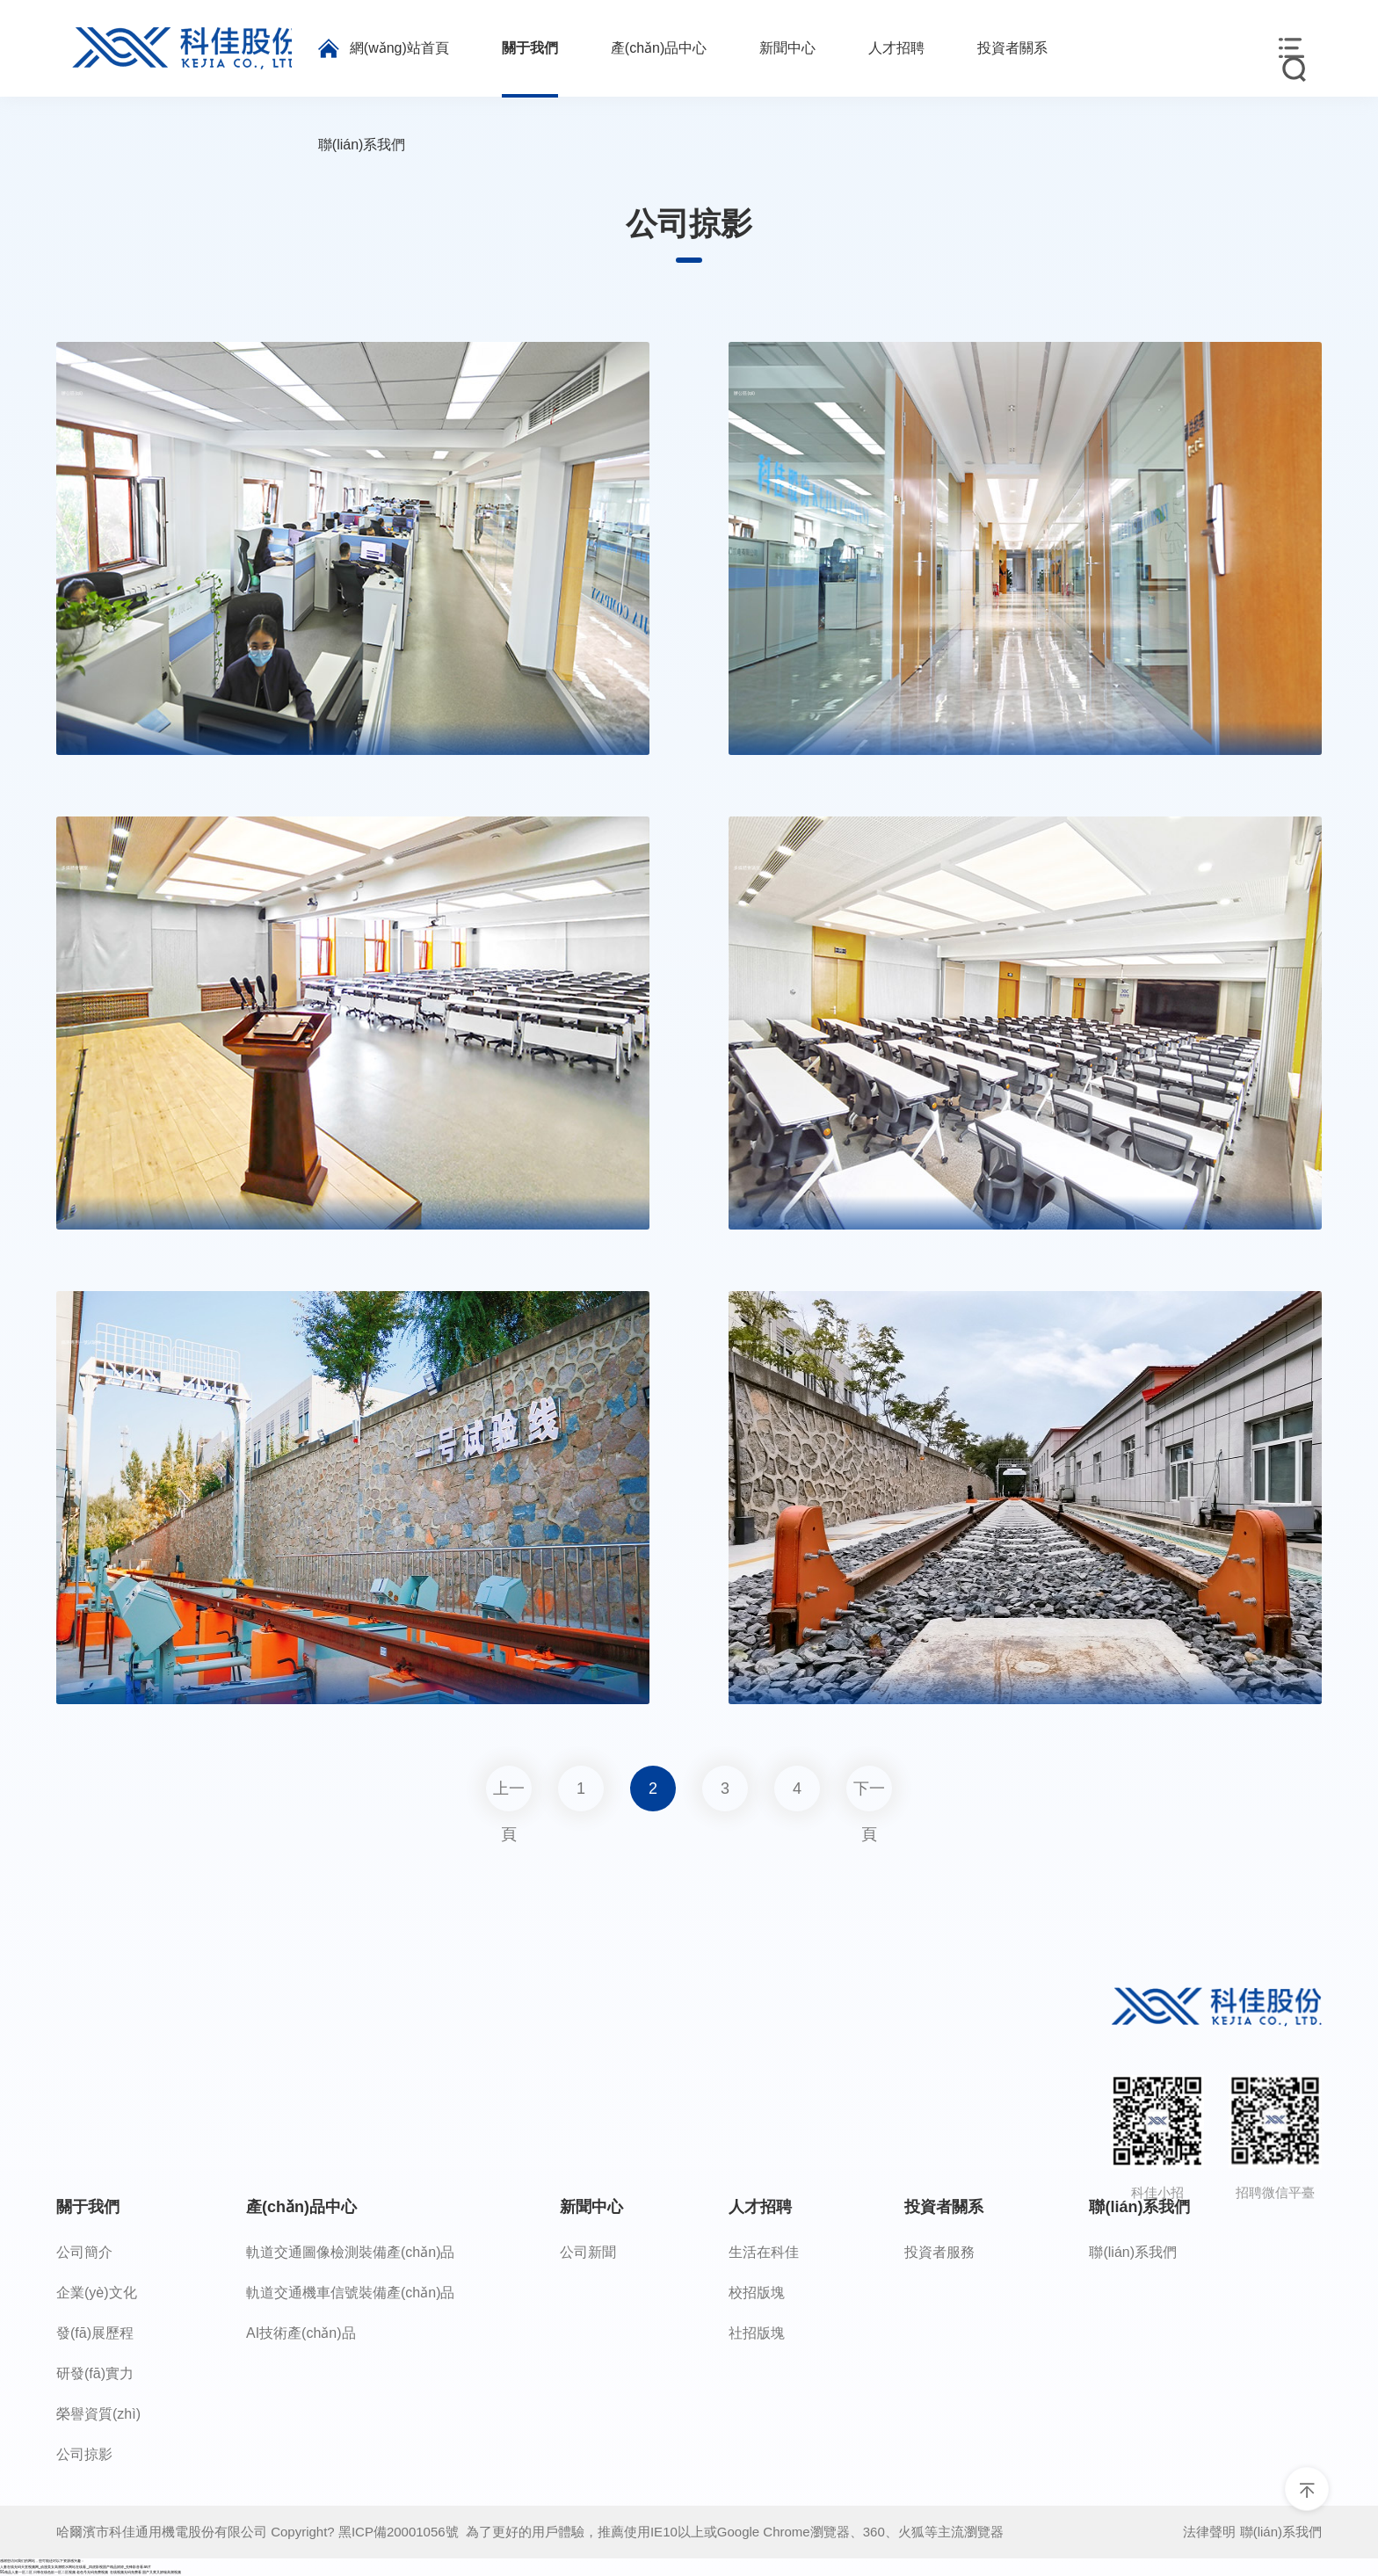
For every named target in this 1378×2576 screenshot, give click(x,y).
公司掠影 (84, 2454)
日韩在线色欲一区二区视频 (54, 2572)
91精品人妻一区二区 (16, 2572)
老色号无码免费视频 (92, 2572)
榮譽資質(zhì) (98, 2413)
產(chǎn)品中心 (301, 2207)
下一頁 (869, 1795)
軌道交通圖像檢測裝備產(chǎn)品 (350, 2252)
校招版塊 (757, 2292)
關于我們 (88, 2207)
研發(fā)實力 (95, 2373)
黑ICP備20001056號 (402, 2531)
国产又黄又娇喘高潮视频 (161, 2572)
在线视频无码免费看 (125, 2572)
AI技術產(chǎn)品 (301, 2333)
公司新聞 (588, 2252)
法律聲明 (1209, 2531)
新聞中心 (591, 2207)
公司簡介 (84, 2252)
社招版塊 (757, 2333)
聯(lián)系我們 (1139, 2207)
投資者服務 (939, 2252)
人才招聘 (760, 2207)
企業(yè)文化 (96, 2292)
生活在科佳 (764, 2252)
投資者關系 (943, 2207)
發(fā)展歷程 (95, 2333)
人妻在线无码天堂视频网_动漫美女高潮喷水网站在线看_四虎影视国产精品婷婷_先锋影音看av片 (75, 2567)
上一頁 (509, 1795)
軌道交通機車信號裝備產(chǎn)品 (350, 2292)
